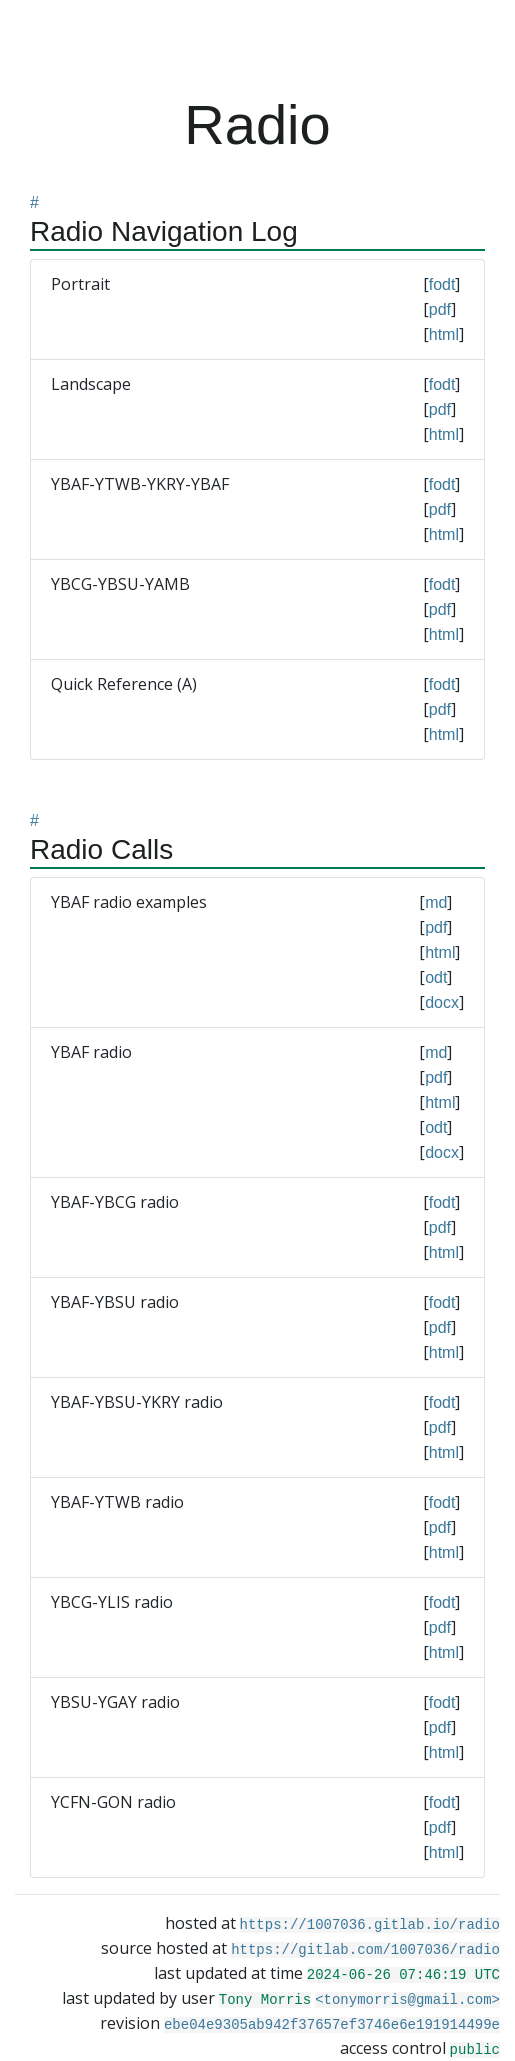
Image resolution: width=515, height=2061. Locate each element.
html (444, 334)
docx (442, 1002)
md (436, 902)
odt (436, 977)
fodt (442, 284)
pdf (440, 309)
